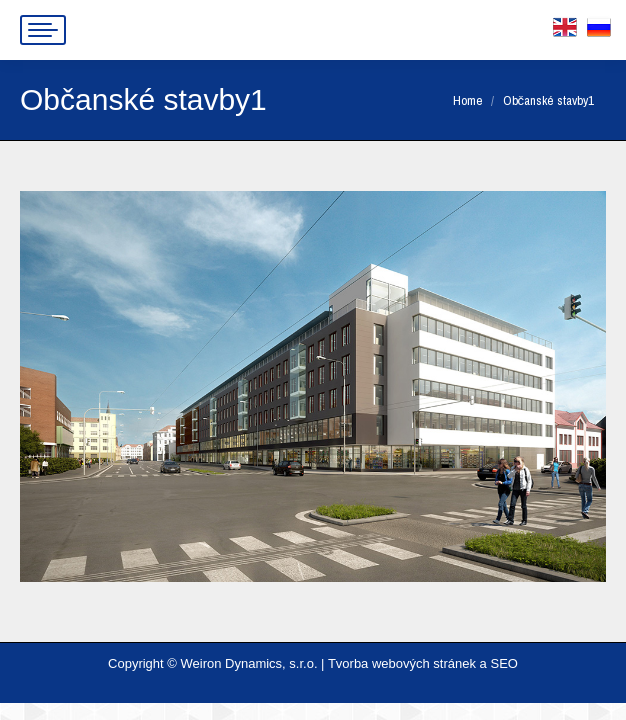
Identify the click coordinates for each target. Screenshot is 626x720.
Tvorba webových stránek (402, 663)
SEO (503, 663)
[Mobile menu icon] (43, 30)
